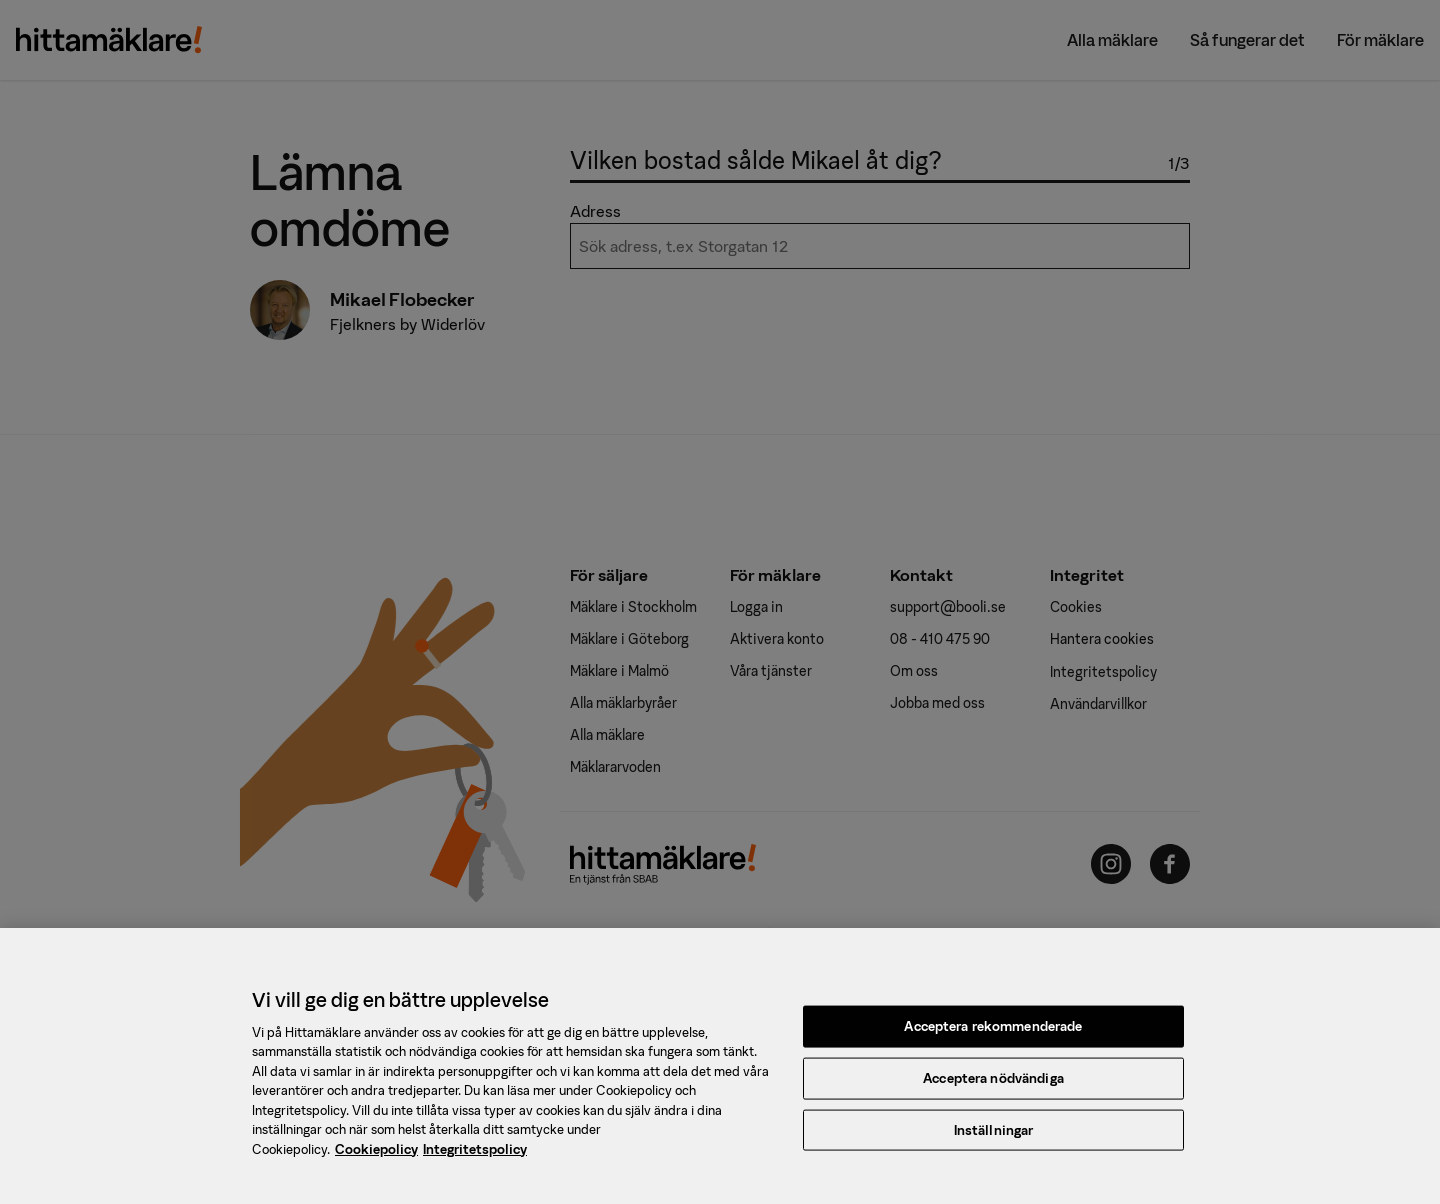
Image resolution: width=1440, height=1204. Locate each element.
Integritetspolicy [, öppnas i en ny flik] (475, 1156)
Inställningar (994, 1137)
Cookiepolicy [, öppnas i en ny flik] (376, 1156)
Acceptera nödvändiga (993, 1085)
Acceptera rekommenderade (993, 1034)
